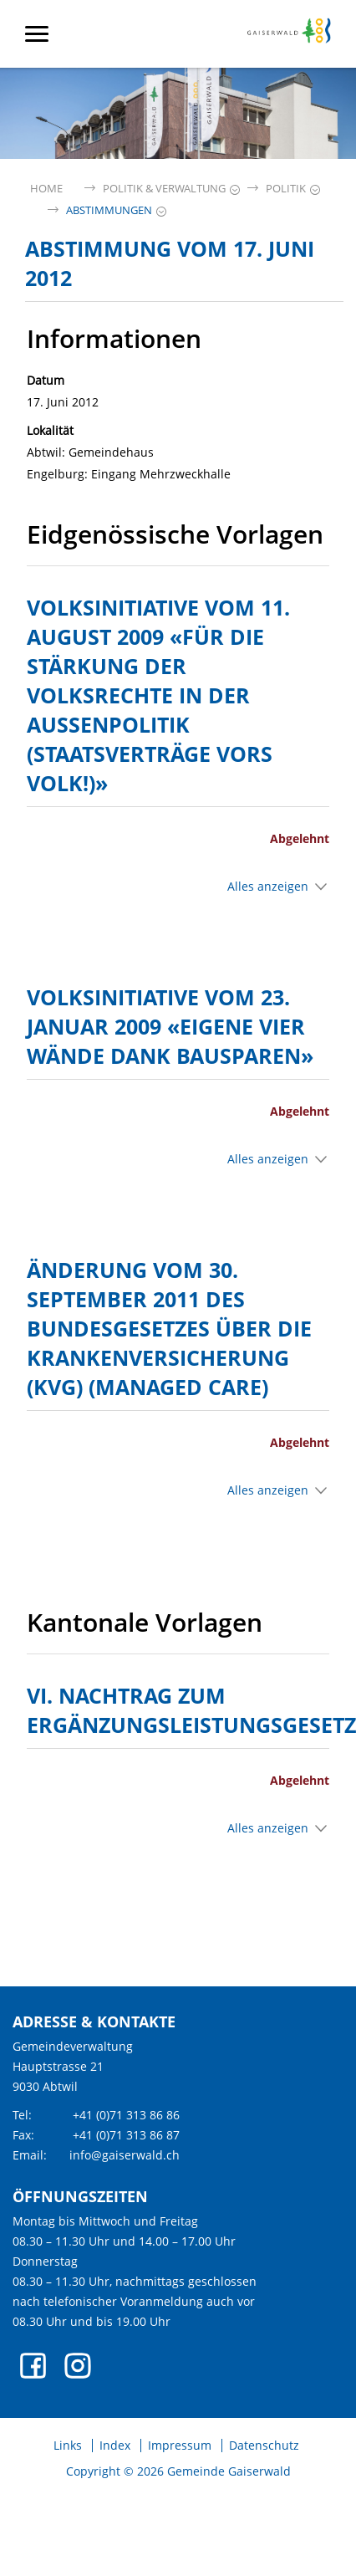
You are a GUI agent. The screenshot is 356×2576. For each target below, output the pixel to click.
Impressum (179, 2445)
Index (114, 2445)
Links (67, 2445)
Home (46, 188)
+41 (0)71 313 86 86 (126, 2115)
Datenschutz (264, 2445)
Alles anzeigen (267, 886)
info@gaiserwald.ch (124, 2155)
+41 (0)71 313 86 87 (126, 2135)
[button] (164, 188)
